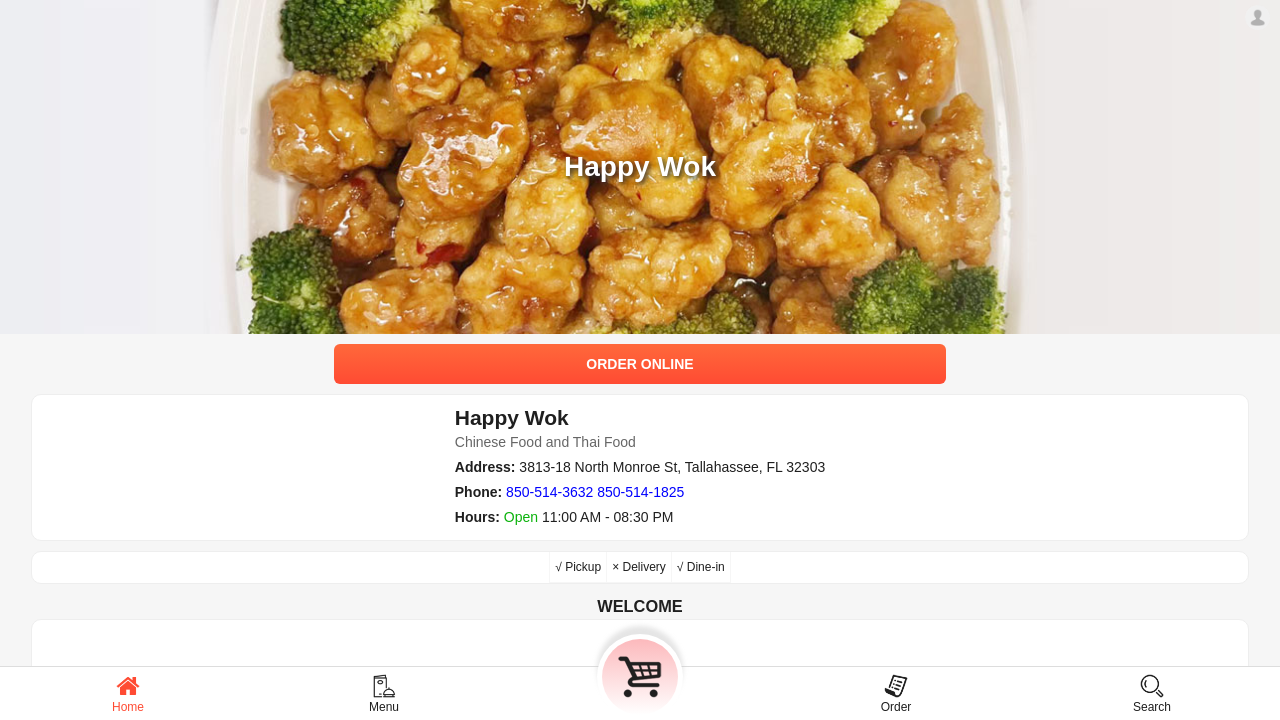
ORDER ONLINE (639, 364)
